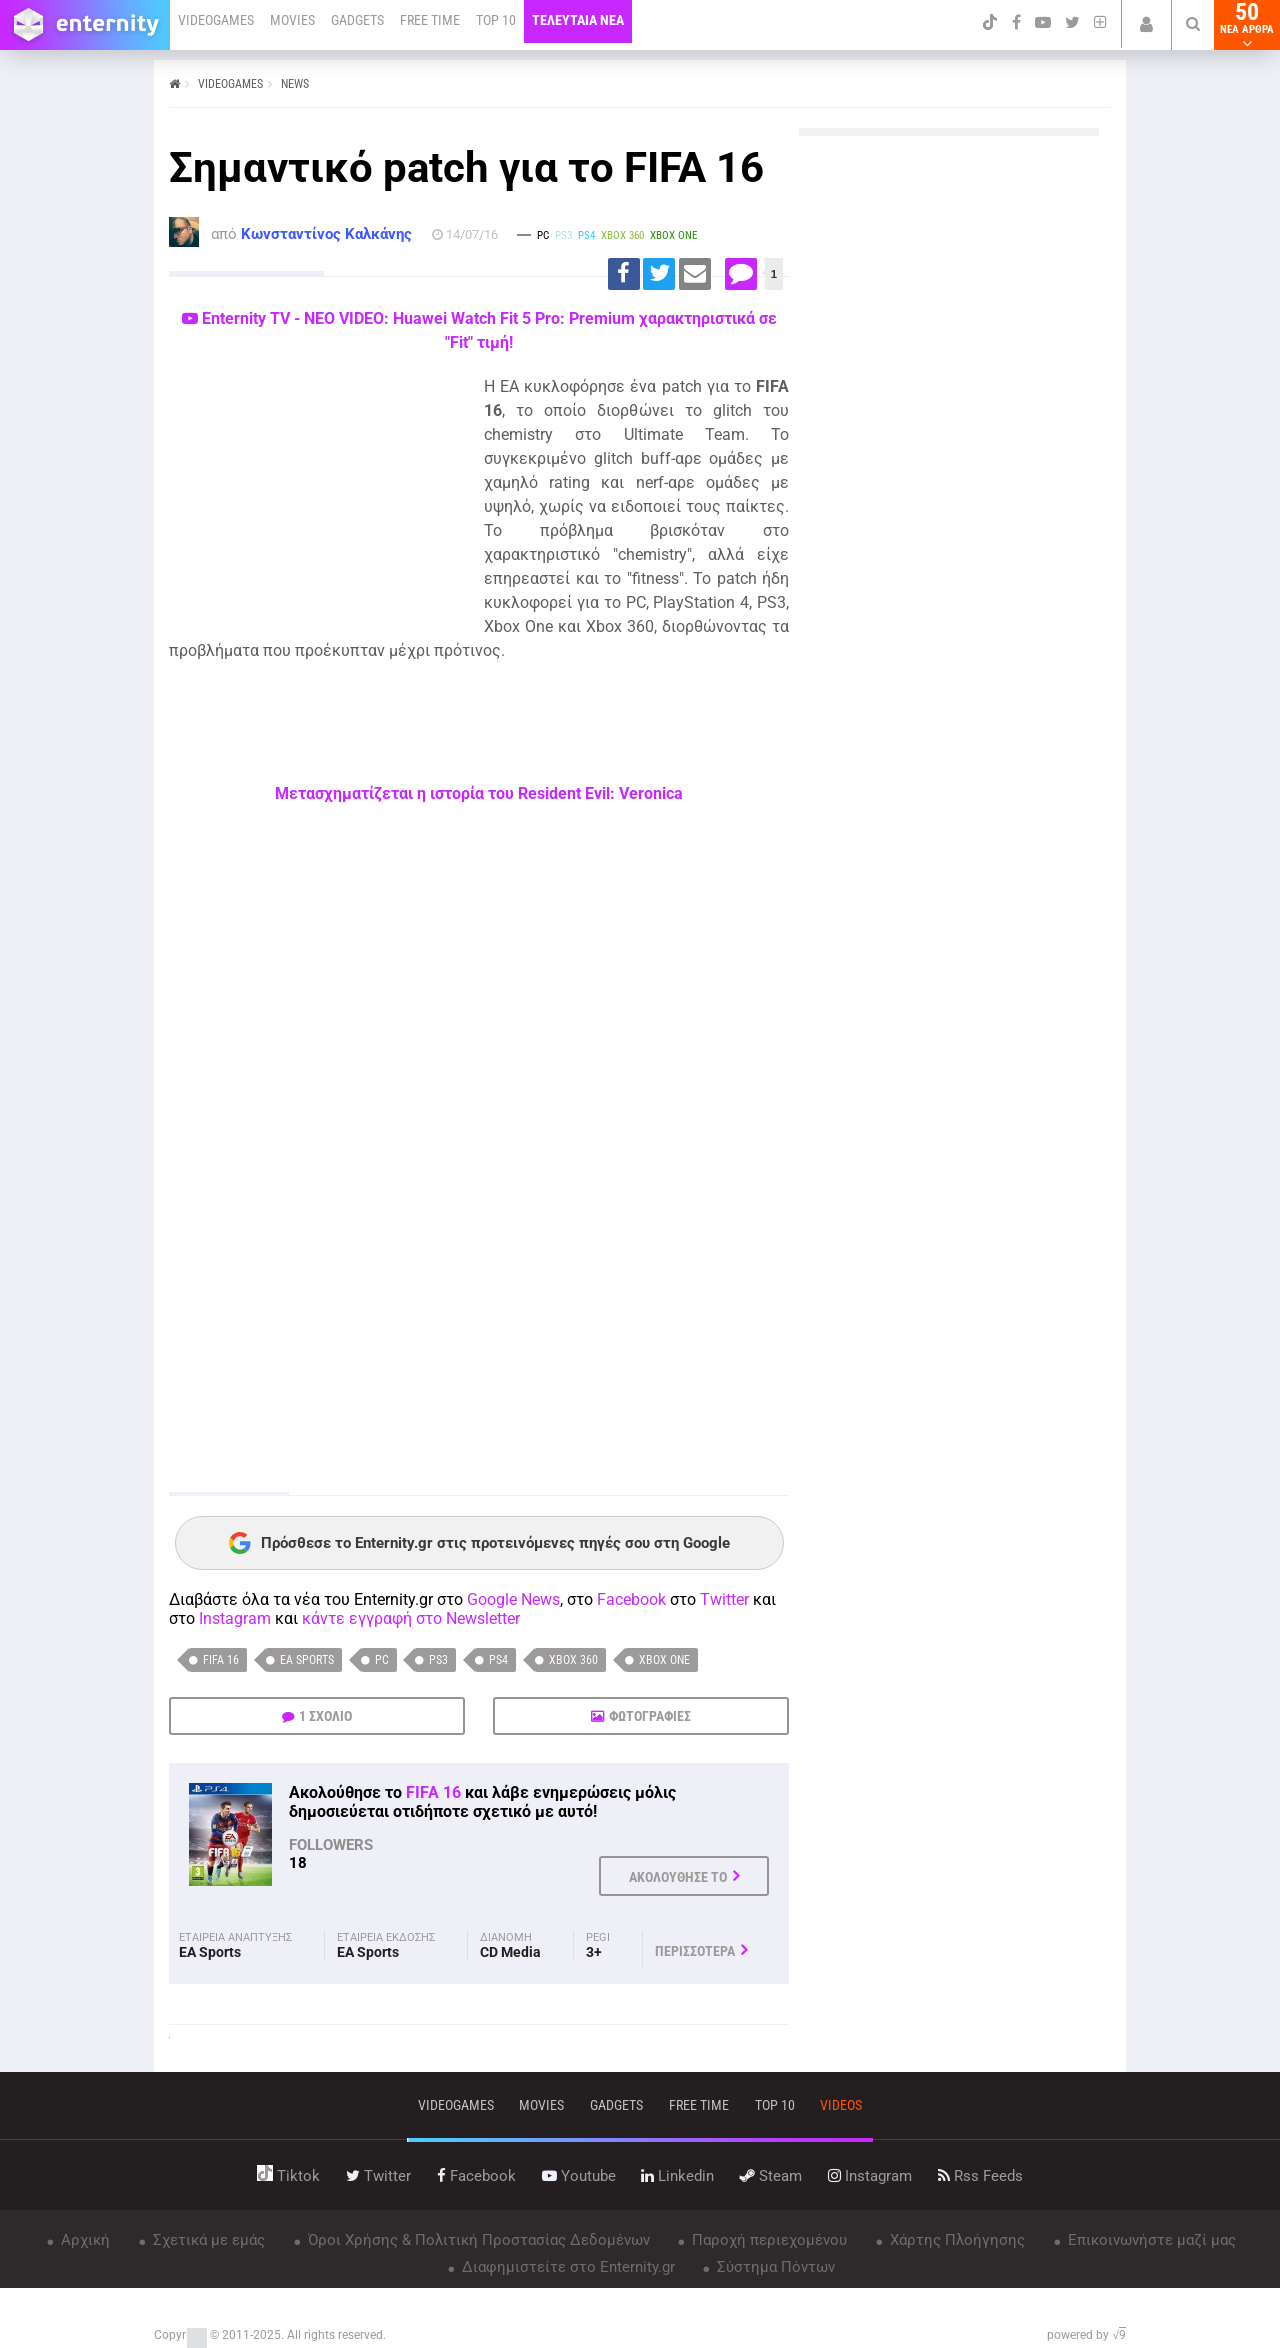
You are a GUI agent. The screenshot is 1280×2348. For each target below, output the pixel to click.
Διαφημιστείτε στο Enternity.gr (566, 2267)
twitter (378, 2176)
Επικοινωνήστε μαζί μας (1150, 2240)
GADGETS (357, 20)
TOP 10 (496, 20)
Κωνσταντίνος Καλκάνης (326, 234)
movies (541, 2105)
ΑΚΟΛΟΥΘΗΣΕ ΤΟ (678, 1877)
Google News (513, 1599)
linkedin (677, 2176)
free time (699, 2105)
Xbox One (664, 1660)
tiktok (288, 2176)
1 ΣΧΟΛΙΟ (325, 1716)
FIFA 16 (221, 1660)
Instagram (235, 1618)
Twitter (724, 1599)
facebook (476, 2176)
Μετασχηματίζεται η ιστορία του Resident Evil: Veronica (479, 793)
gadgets (616, 2105)
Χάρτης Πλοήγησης (955, 2240)
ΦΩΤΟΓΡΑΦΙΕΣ (650, 1716)
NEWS (295, 84)
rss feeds (980, 2176)
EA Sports (307, 1660)
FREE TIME (430, 20)
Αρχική (83, 2240)
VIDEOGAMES (216, 20)
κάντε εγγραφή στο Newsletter (411, 1618)
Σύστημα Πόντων (774, 2267)
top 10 (775, 2105)
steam (771, 2176)
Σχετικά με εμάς (207, 2240)
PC (382, 1660)
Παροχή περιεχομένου (767, 2240)
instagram (870, 2176)
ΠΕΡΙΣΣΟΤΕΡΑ (695, 1951)
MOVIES (292, 20)
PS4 (498, 1660)
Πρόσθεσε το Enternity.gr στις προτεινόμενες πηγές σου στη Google (479, 1543)
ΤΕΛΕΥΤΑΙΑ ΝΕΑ (578, 20)
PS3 (438, 1660)
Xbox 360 (573, 1660)
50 (1247, 25)
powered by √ (1086, 2335)
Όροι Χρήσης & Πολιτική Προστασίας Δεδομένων (477, 2240)
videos (841, 2105)
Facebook (631, 1599)
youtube (579, 2176)
